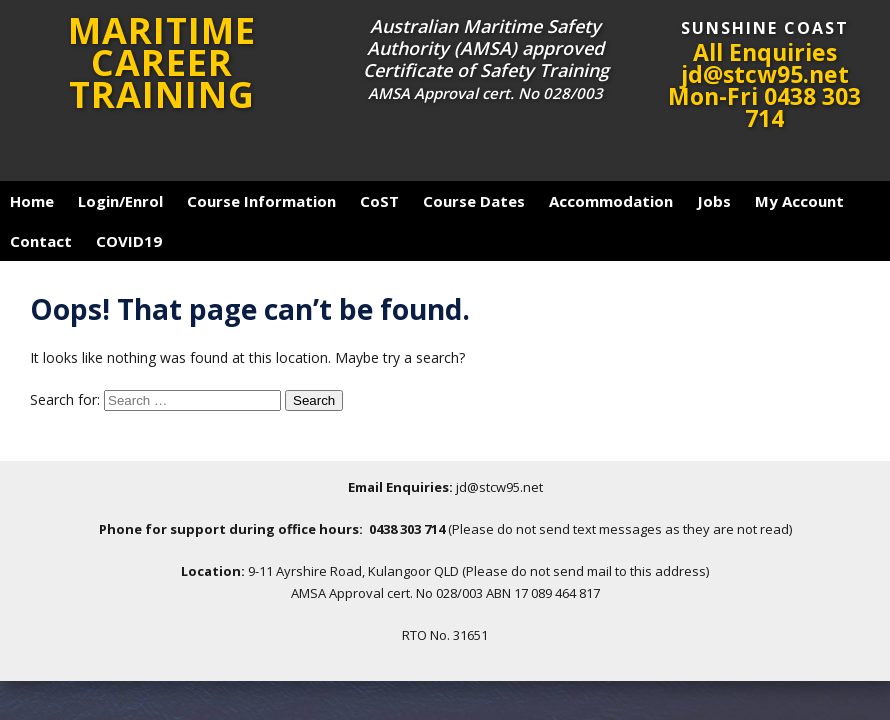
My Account (799, 201)
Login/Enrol (120, 201)
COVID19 (129, 241)
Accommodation (611, 201)
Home (32, 201)
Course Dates (474, 201)
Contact (41, 241)
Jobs (714, 201)
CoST (379, 201)
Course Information (261, 201)
